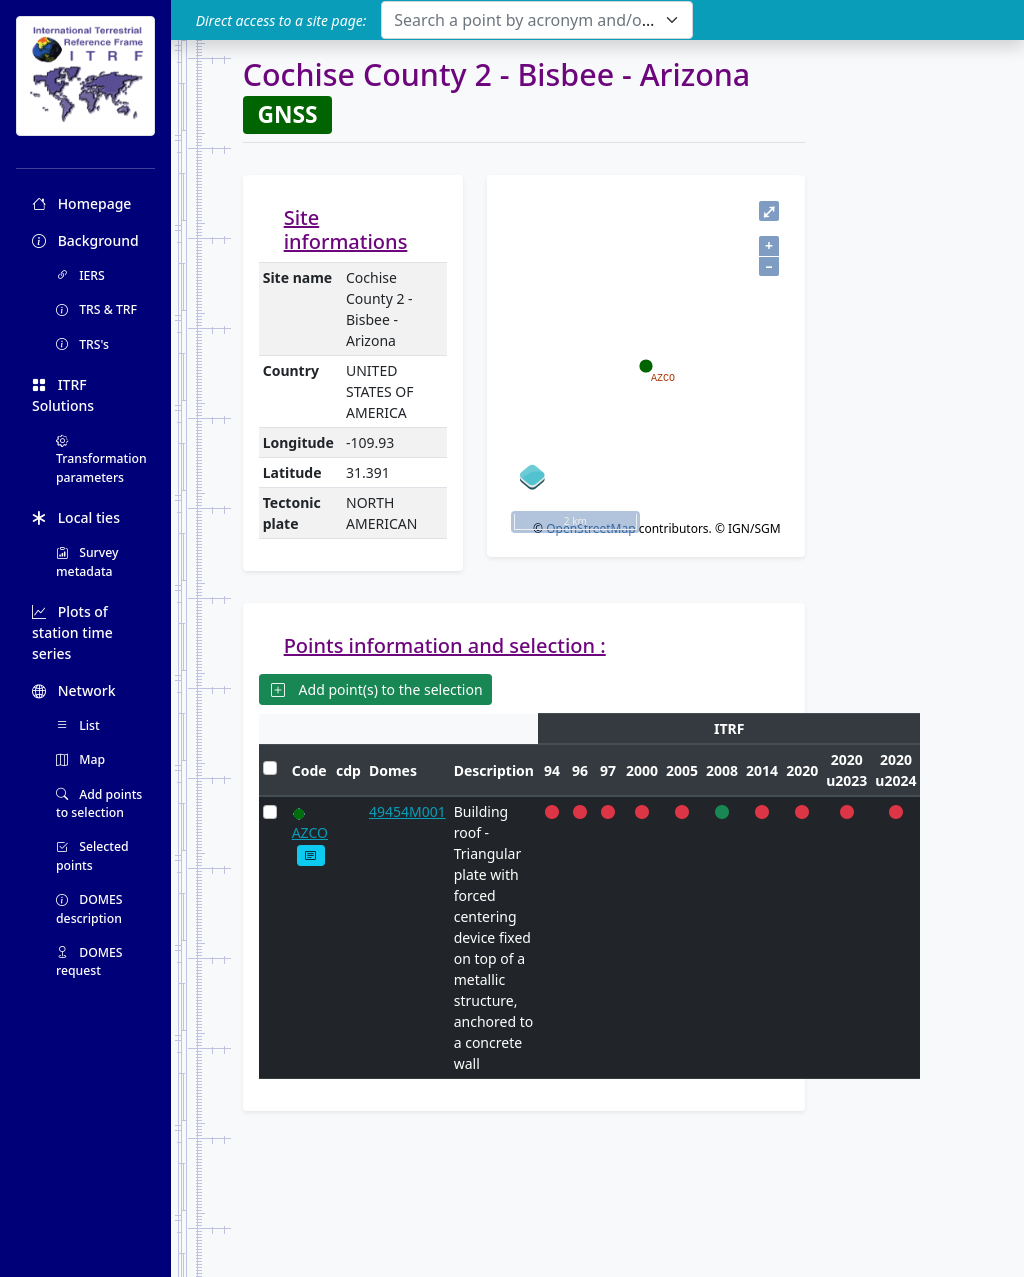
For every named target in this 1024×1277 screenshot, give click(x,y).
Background (85, 240)
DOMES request (89, 961)
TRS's (82, 344)
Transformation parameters (101, 459)
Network (74, 690)
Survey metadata (87, 561)
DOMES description (89, 908)
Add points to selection (99, 803)
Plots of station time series (72, 632)
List (78, 725)
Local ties (76, 517)
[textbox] (524, 20)
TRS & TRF (96, 309)
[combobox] (536, 20)
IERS (80, 275)
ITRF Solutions (63, 395)
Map (80, 759)
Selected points (92, 855)
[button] (311, 855)
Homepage (81, 203)
